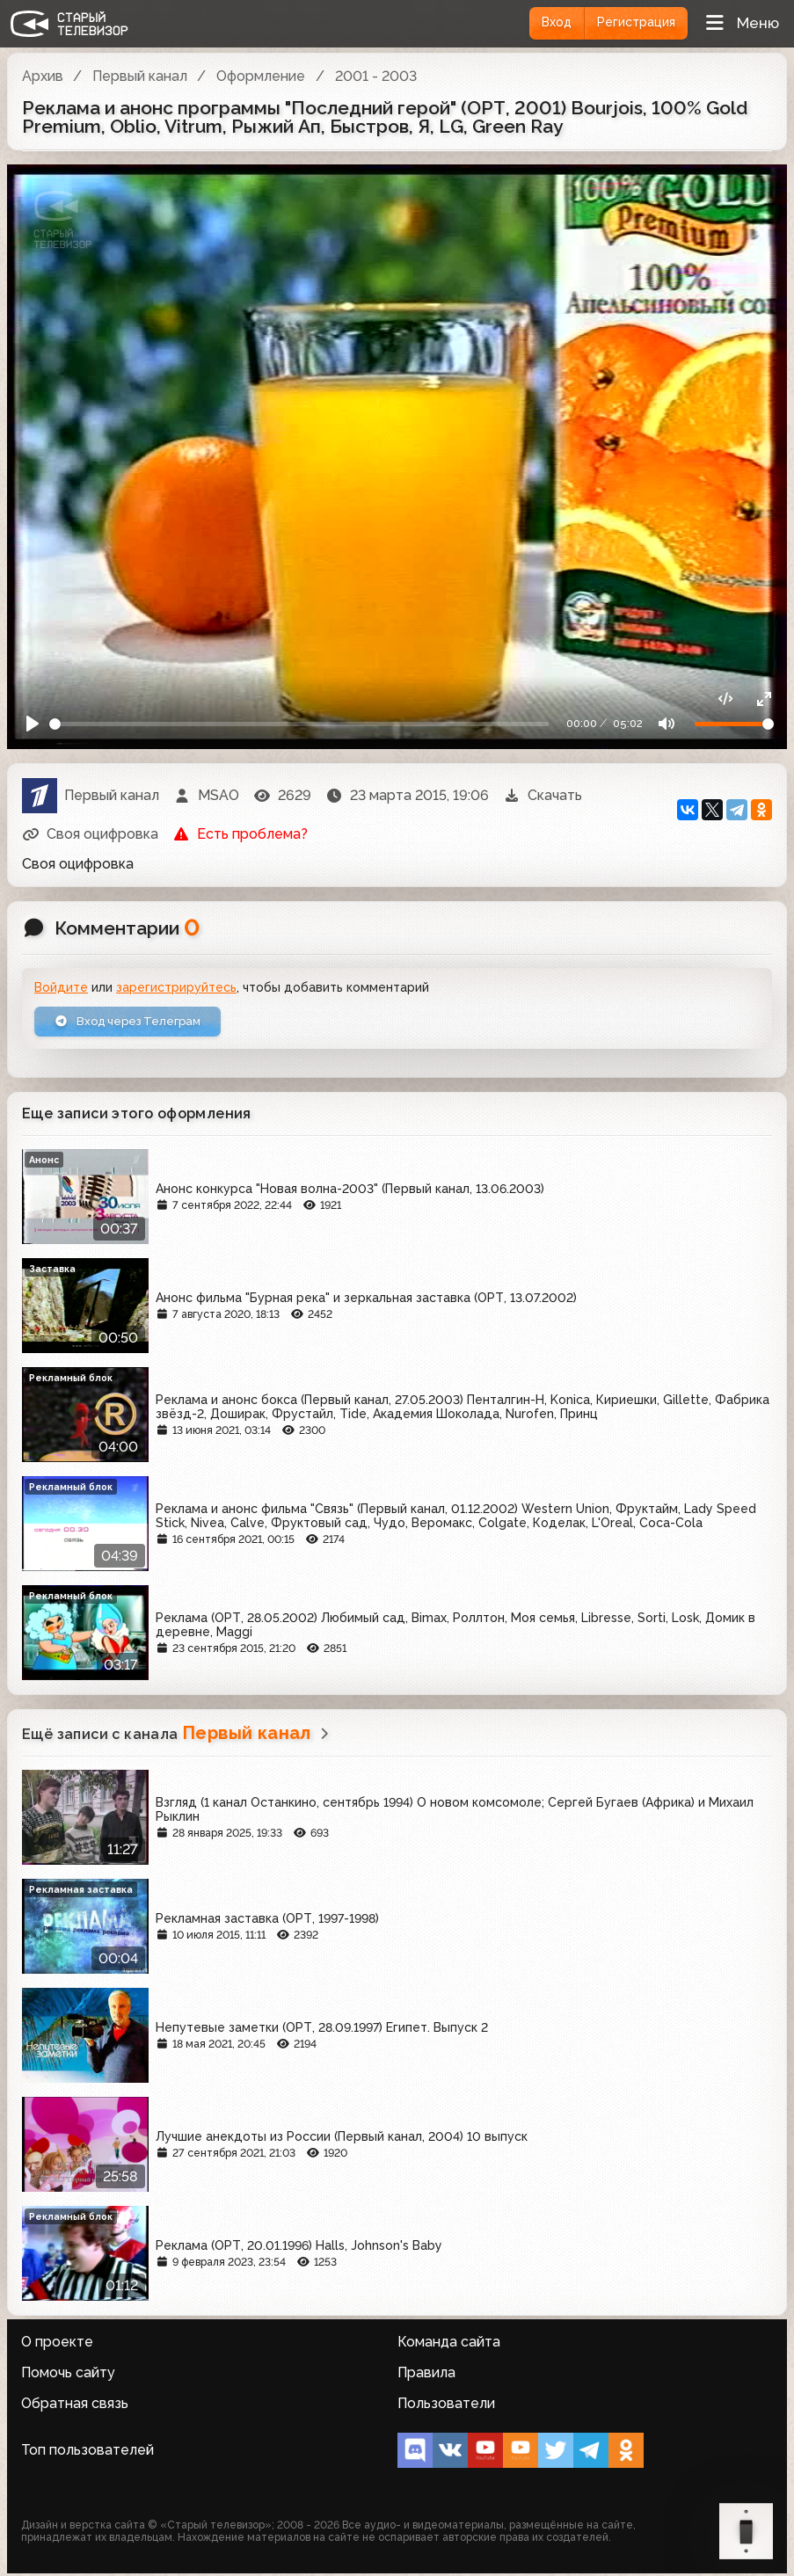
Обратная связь (74, 2406)
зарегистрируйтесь (176, 987)
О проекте (57, 2344)
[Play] (34, 721)
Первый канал (139, 76)
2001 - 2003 (376, 76)
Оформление (260, 76)
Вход (545, 23)
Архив (42, 76)
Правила (426, 2375)
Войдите (61, 987)
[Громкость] (734, 722)
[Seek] (299, 722)
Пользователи (446, 2406)
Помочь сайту (68, 2375)
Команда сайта (448, 2344)
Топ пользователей (87, 2452)
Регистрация (632, 23)
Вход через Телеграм (135, 1022)
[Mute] (664, 721)
